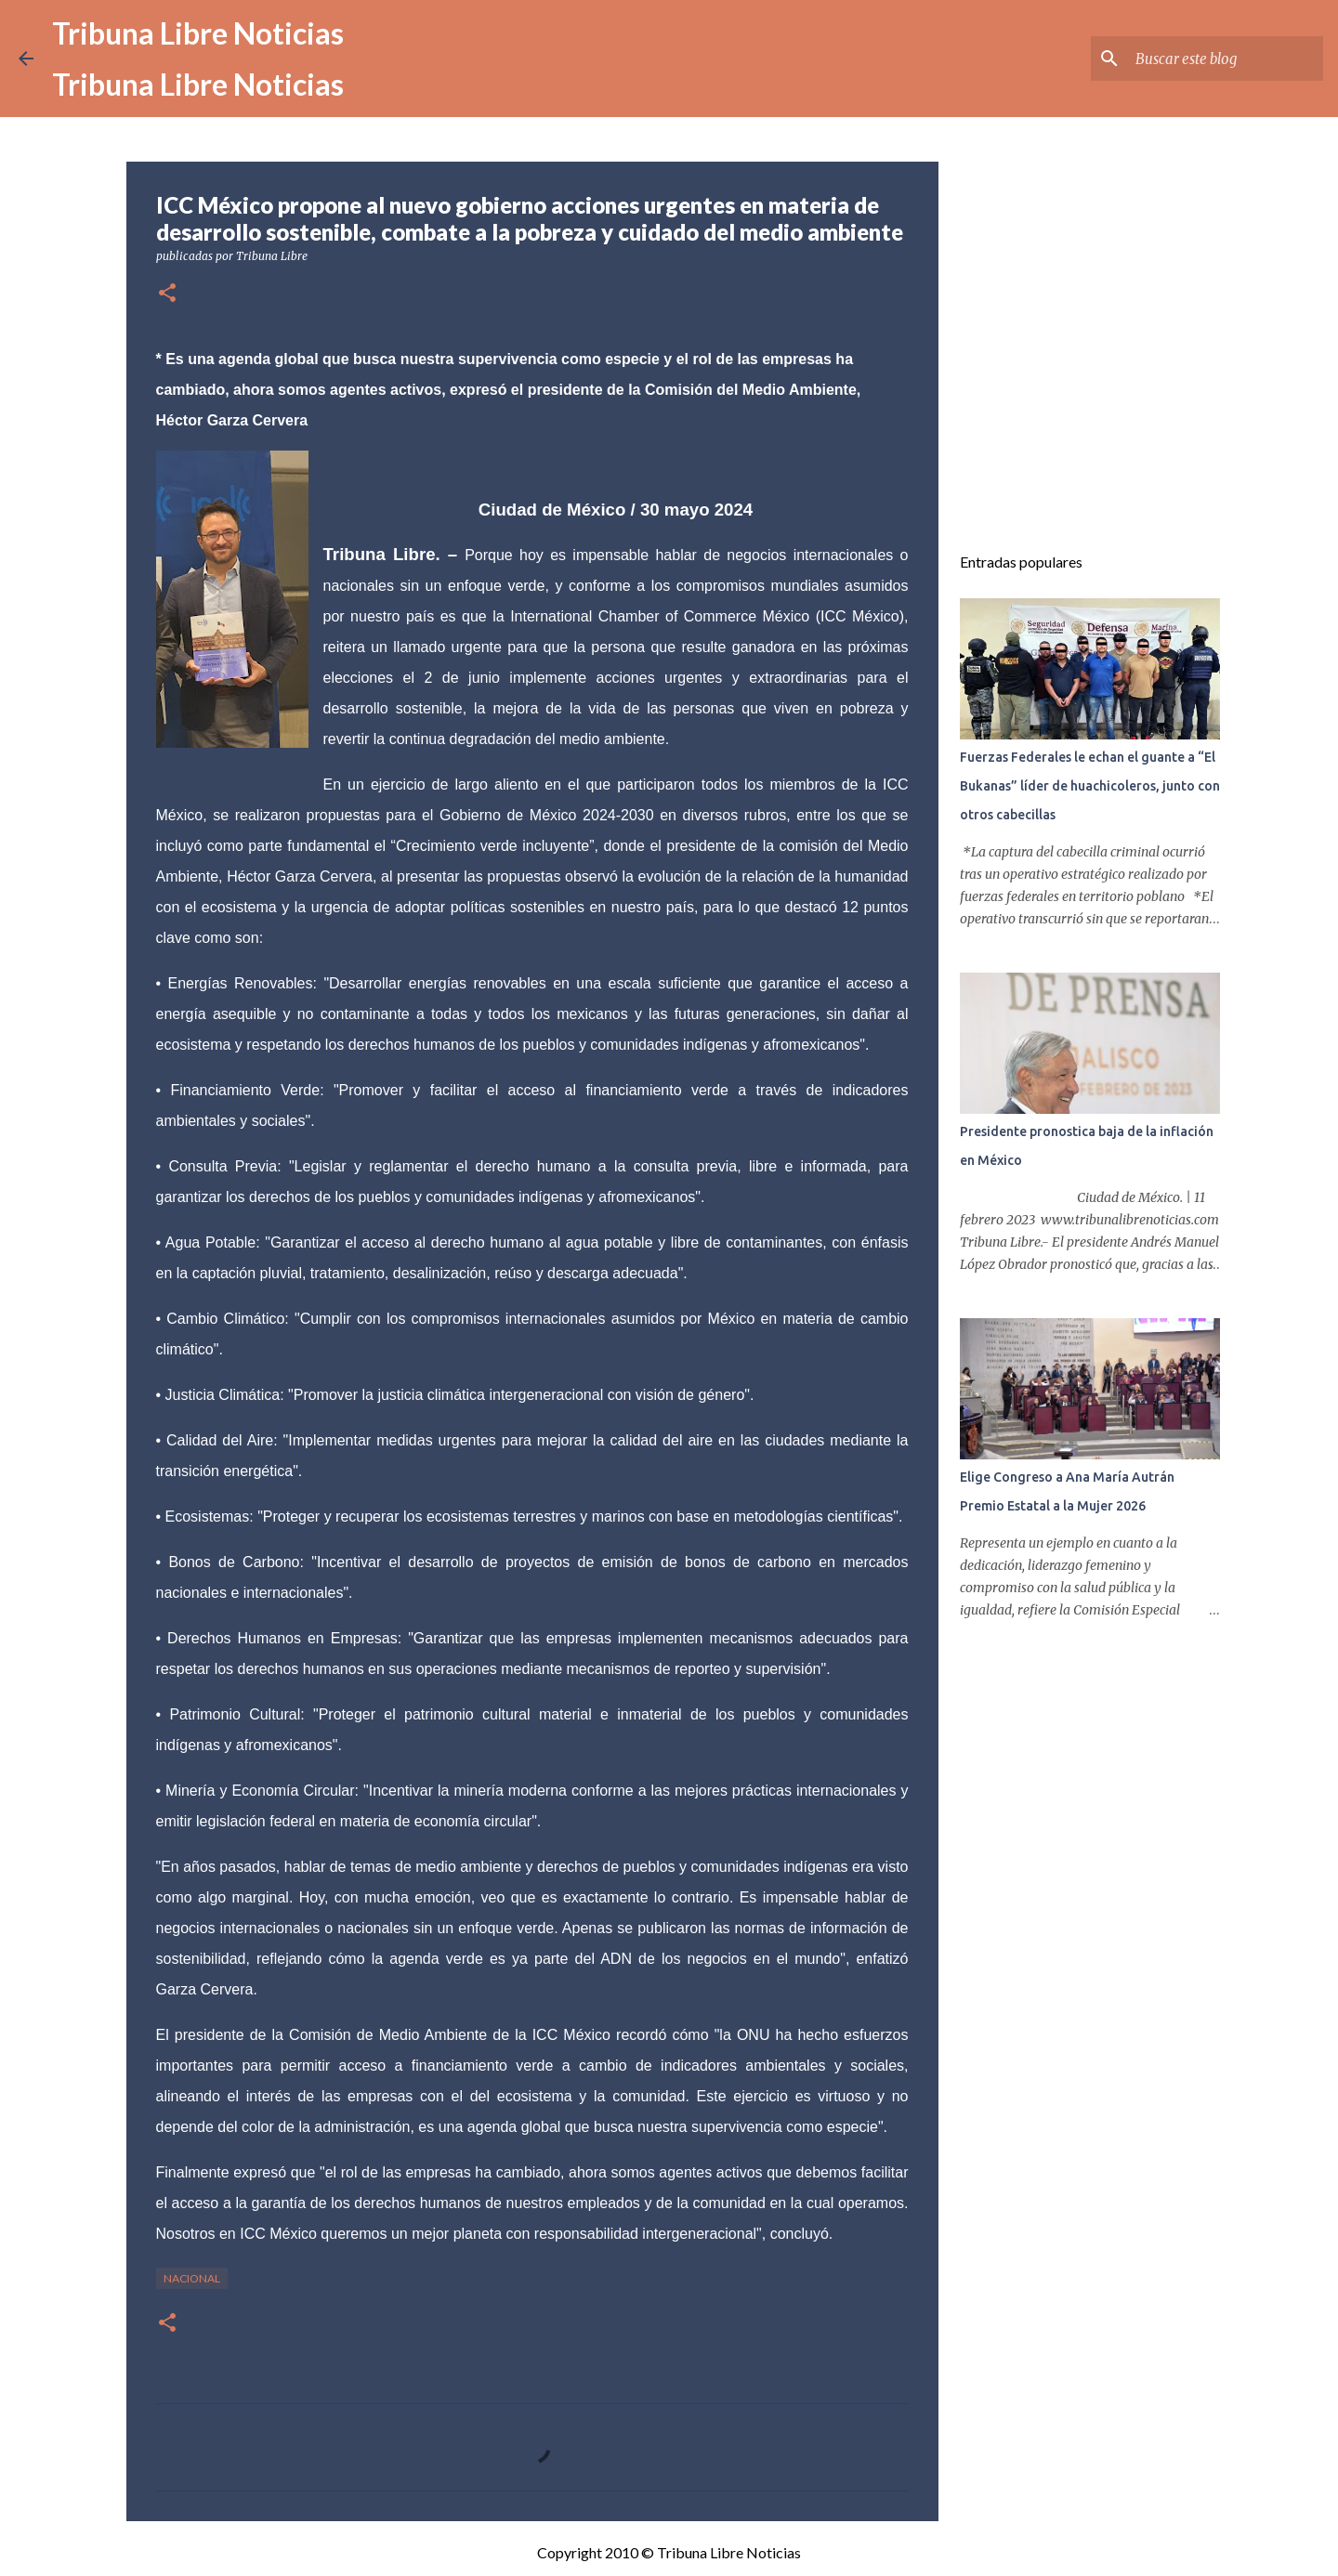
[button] (167, 294)
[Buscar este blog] (1225, 58)
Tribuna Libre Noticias (198, 33)
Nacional (192, 2278)
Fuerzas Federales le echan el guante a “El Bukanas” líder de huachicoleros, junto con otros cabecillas (1090, 786)
